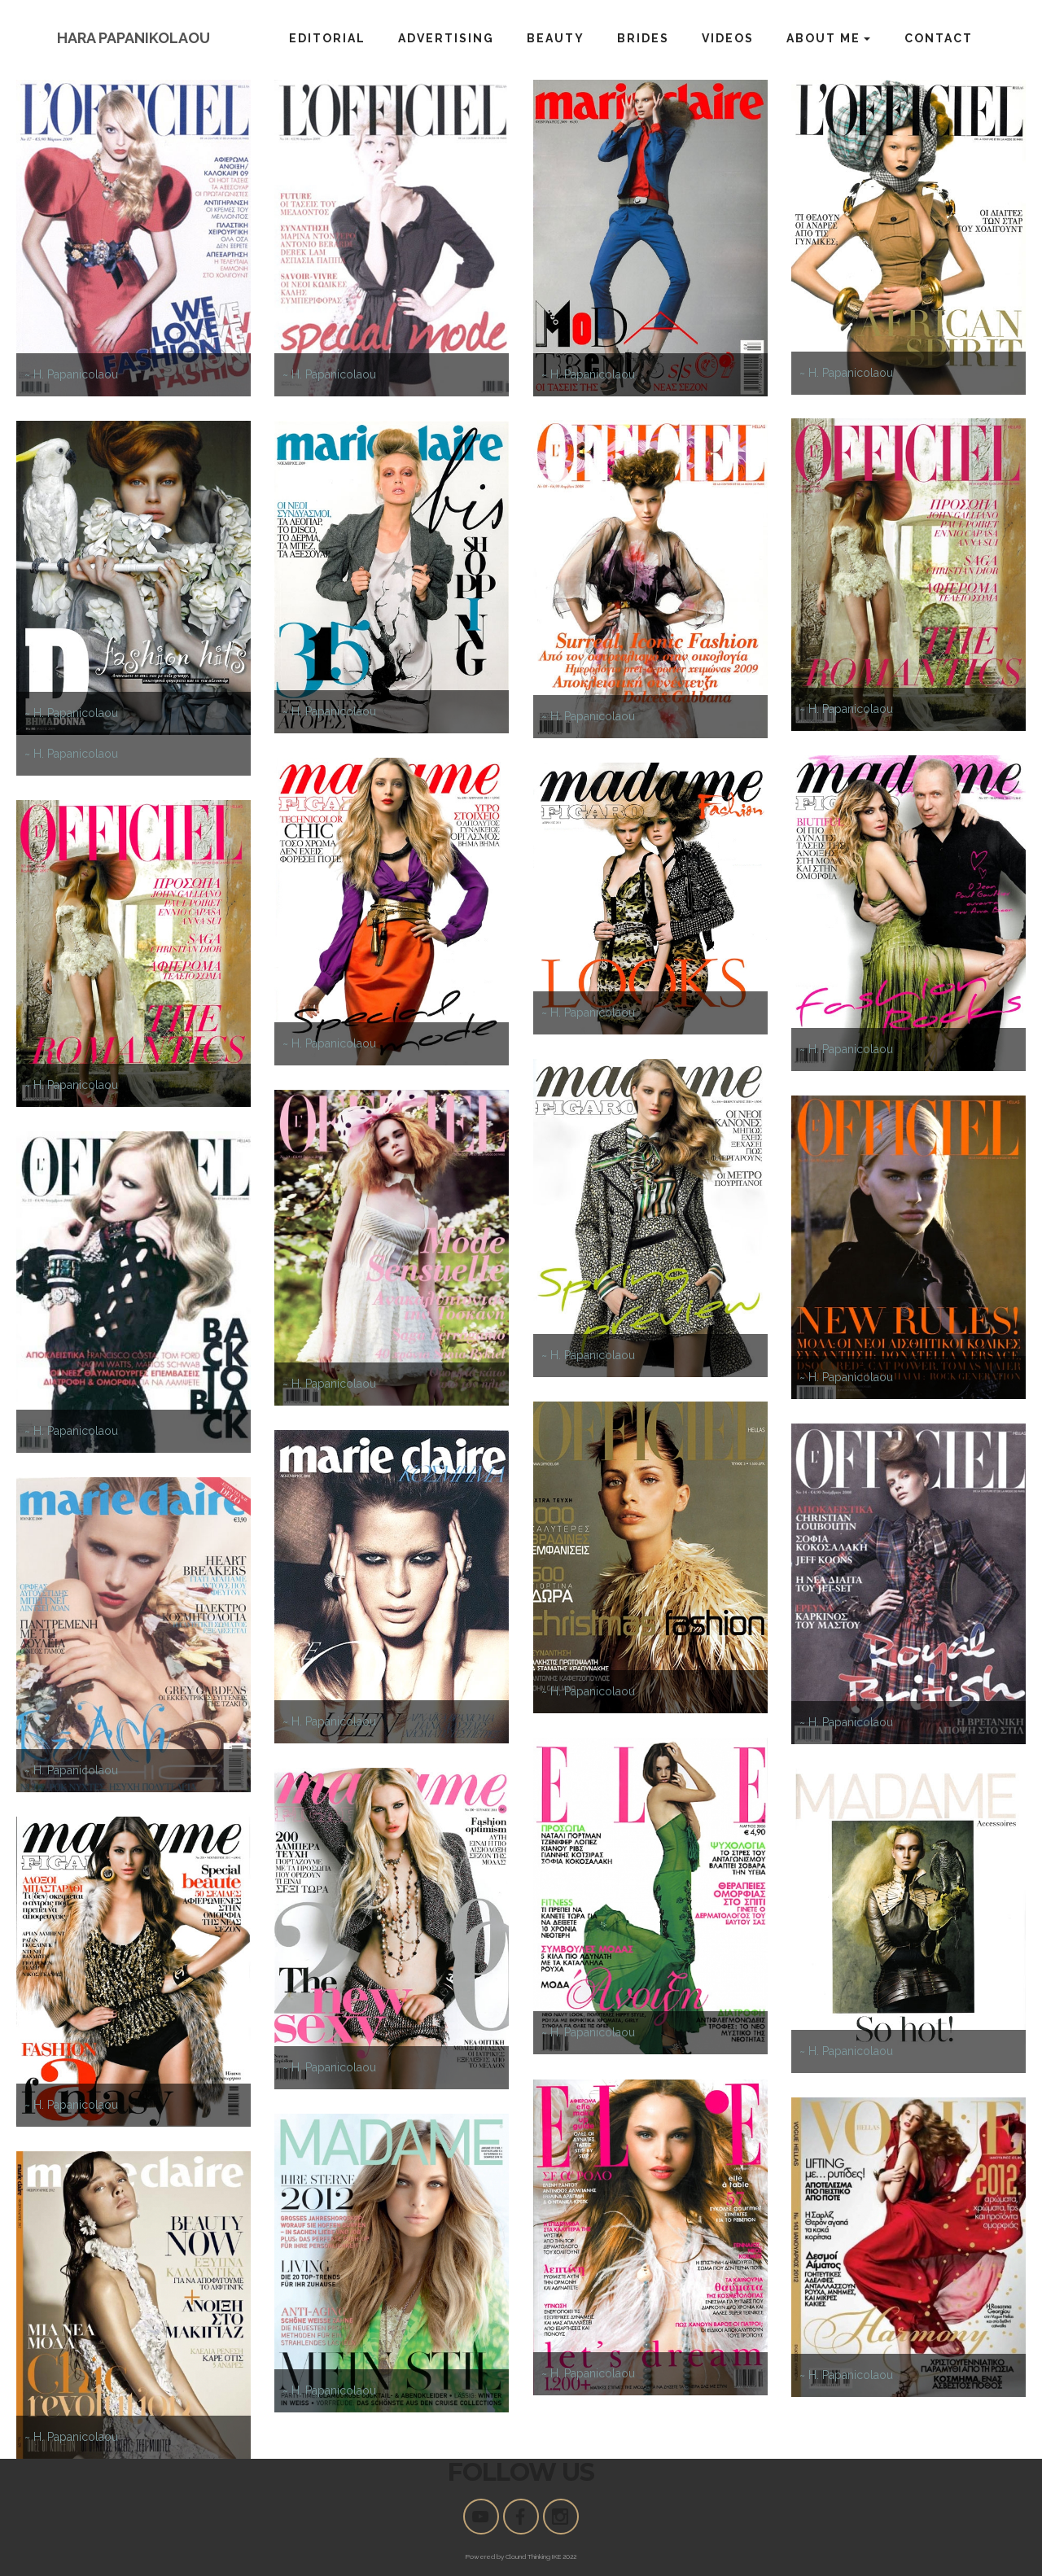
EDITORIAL (327, 38)
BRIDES (643, 38)
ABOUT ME (823, 38)
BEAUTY (555, 38)
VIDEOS (728, 38)
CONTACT (938, 38)
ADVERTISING (446, 38)
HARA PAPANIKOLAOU (133, 37)
